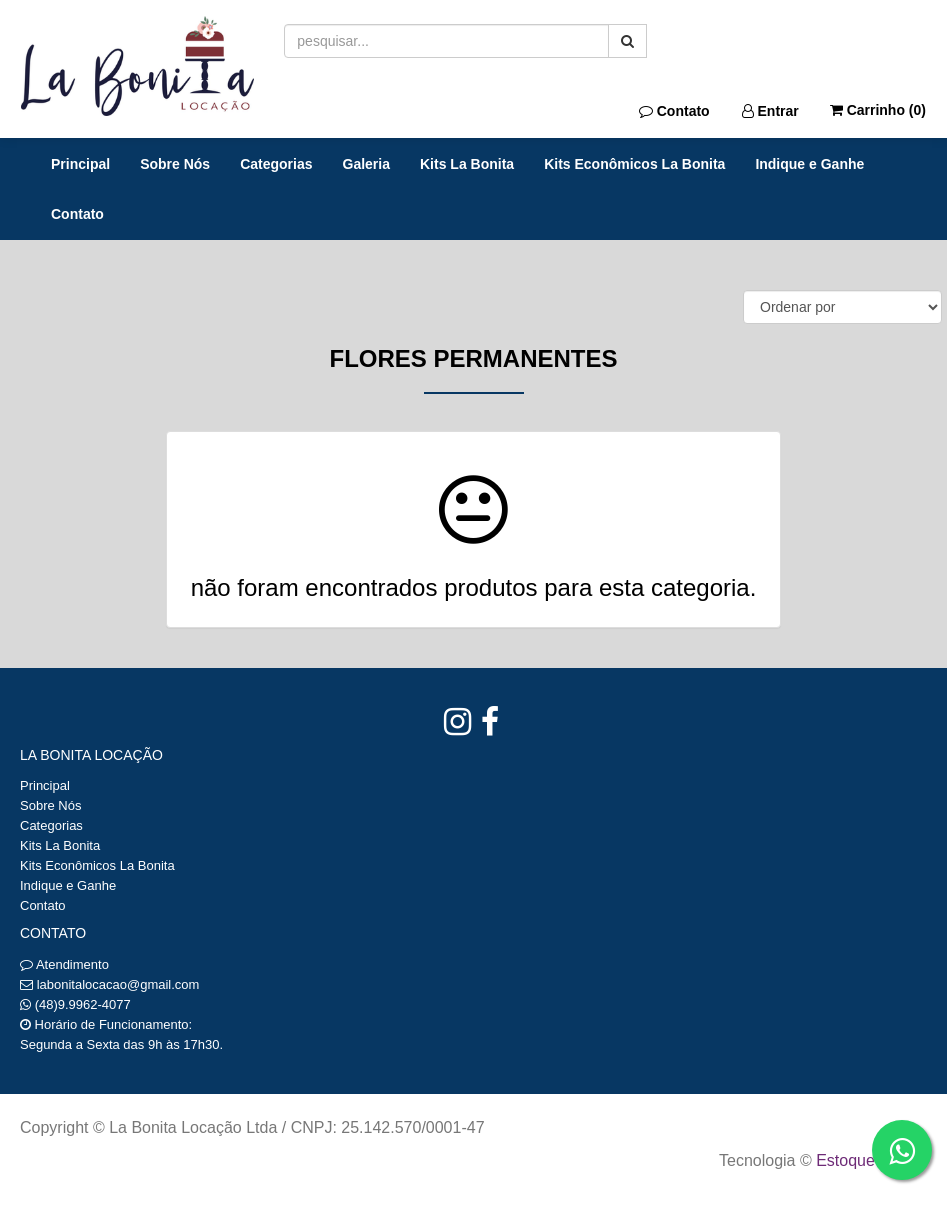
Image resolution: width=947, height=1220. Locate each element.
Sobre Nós (175, 164)
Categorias (276, 164)
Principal (80, 164)
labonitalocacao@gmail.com (118, 984)
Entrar (770, 111)
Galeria (366, 164)
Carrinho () (878, 110)
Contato (674, 111)
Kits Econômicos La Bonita (634, 164)
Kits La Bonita (467, 164)
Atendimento (64, 964)
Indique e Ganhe (809, 164)
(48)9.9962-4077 (83, 1004)
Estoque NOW (866, 1160)
